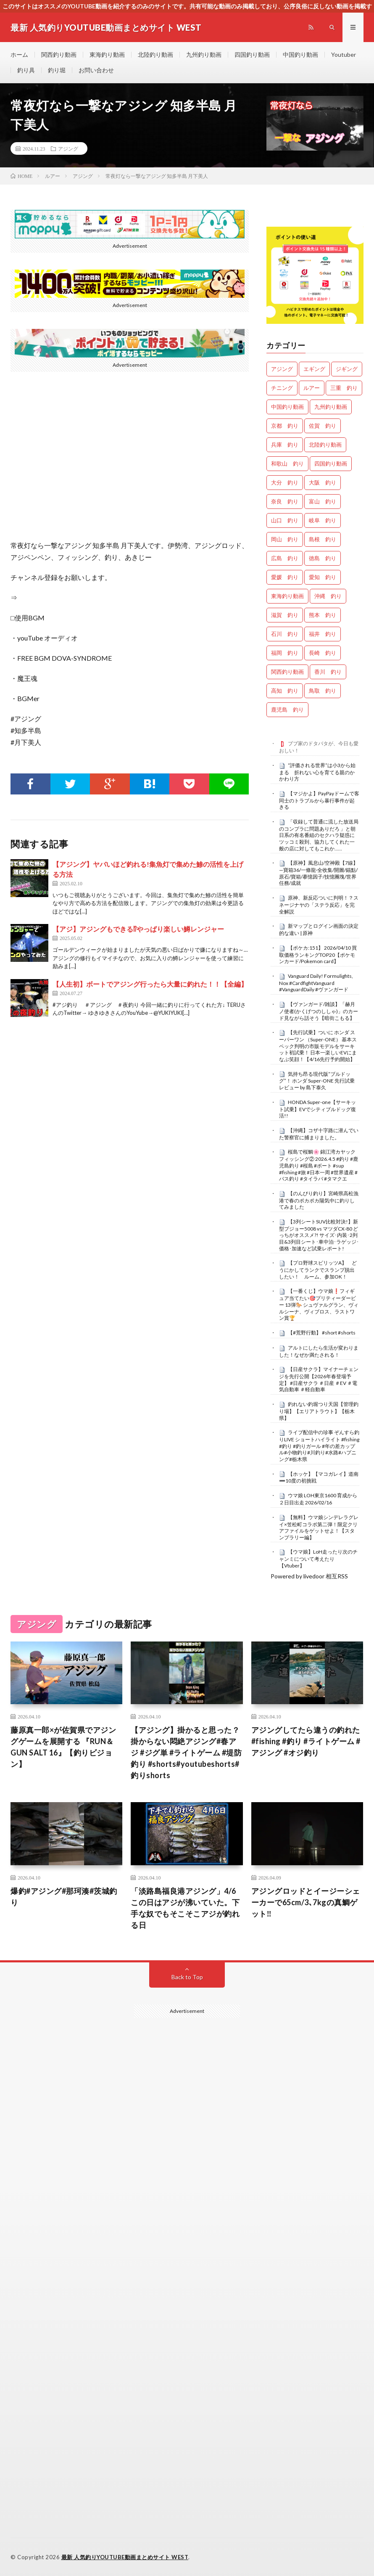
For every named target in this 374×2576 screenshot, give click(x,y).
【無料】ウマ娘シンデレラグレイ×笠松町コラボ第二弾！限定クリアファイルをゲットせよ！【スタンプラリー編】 (318, 1527)
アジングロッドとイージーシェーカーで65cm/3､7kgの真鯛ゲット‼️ (305, 1902)
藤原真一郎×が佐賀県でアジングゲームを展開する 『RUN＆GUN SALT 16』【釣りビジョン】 (63, 1747)
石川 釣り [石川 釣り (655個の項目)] (284, 633)
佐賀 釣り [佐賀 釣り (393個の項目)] (322, 425)
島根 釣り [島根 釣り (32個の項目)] (322, 539)
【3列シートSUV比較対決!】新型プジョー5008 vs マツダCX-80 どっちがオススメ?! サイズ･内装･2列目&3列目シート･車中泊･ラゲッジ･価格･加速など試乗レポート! (319, 1235)
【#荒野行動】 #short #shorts (322, 1332)
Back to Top (187, 1976)
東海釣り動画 (107, 54)
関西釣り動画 (58, 54)
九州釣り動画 (203, 54)
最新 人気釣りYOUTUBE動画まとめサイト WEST (125, 2557)
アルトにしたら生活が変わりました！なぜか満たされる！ (318, 1351)
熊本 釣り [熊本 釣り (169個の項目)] (322, 615)
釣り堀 (57, 70)
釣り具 (26, 70)
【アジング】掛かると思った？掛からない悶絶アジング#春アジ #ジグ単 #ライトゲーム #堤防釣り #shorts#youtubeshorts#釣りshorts (186, 1752)
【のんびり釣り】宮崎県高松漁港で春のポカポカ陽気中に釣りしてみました (318, 1200)
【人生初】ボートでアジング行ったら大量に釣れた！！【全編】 (150, 984)
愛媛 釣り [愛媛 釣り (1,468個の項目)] (284, 577)
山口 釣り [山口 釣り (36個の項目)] (284, 520)
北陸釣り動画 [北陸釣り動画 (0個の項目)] (325, 444)
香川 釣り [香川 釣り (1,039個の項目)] (328, 671)
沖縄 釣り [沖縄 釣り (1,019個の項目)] (328, 596)
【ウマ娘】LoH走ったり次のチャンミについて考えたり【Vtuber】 (318, 1559)
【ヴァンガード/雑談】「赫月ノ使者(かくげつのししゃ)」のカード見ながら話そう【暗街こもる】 (318, 1011)
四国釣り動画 (252, 54)
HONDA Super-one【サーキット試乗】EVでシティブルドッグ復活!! (317, 1109)
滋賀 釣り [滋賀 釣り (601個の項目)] (284, 615)
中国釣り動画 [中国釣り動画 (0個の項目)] (287, 406)
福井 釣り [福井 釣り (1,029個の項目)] (322, 633)
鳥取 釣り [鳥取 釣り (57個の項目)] (322, 690)
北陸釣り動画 (155, 54)
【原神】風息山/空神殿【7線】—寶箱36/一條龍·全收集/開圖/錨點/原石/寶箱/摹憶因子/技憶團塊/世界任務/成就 (318, 873)
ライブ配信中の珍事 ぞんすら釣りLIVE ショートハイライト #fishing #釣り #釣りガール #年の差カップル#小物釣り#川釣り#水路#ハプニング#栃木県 (319, 1445)
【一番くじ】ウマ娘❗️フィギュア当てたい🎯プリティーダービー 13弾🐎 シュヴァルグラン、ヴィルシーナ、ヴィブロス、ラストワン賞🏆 (318, 1304)
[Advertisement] (187, 2217)
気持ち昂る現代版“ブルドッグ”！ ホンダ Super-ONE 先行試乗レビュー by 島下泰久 (317, 1081)
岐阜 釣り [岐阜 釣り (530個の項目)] (322, 520)
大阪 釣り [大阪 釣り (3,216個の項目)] (322, 482)
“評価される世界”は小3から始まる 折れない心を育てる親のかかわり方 (317, 772)
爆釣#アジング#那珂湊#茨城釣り (64, 1896)
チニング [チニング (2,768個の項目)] (282, 387)
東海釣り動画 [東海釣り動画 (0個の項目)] (287, 596)
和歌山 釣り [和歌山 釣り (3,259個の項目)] (287, 463)
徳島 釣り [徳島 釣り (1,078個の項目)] (322, 558)
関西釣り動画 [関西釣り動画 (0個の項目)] (287, 671)
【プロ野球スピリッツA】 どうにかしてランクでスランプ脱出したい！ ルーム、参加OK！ (318, 1270)
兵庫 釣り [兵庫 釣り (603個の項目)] (284, 444)
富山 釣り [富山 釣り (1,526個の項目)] (322, 501)
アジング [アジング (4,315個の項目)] (282, 368)
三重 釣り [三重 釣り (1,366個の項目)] (344, 387)
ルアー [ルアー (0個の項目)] (311, 387)
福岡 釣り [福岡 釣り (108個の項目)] (284, 652)
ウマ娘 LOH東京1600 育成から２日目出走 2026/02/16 (318, 1499)
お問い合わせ (96, 70)
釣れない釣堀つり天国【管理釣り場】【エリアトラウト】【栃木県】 (318, 1411)
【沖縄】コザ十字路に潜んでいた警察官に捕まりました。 (318, 1134)
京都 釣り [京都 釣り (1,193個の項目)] (284, 425)
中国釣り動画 (300, 54)
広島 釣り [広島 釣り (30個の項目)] (284, 558)
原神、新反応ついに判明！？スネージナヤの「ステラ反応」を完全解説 (318, 905)
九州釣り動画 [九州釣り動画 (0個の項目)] (330, 406)
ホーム (19, 54)
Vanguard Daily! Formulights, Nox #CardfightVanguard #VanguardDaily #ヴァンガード (316, 983)
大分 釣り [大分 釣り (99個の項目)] (284, 482)
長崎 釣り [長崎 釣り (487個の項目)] (322, 652)
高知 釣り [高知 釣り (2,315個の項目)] (284, 690)
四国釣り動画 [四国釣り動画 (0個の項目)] (330, 463)
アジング (68, 148)
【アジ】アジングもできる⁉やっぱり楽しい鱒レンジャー (138, 929)
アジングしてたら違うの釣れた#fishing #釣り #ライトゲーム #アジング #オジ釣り (306, 1741)
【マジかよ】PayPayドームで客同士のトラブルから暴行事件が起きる (319, 800)
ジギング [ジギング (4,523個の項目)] (347, 368)
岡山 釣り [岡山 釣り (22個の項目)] (284, 539)
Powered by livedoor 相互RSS (309, 1576)
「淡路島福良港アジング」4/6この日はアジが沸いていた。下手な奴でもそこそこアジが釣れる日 (185, 1908)
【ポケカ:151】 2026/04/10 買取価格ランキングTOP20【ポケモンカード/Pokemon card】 (318, 955)
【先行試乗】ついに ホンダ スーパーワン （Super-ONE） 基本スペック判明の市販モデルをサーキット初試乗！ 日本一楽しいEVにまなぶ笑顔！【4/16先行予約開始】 (318, 1045)
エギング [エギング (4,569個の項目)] (314, 368)
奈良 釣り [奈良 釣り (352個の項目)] (284, 501)
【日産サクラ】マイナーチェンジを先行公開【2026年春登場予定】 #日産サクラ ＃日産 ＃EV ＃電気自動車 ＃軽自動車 (318, 1379)
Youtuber (343, 54)
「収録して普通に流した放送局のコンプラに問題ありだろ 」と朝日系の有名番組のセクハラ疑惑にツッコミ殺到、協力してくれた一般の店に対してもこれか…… (318, 835)
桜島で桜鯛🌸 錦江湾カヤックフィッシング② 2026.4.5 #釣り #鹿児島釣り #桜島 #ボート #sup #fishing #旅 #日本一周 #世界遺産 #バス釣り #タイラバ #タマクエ (318, 1165)
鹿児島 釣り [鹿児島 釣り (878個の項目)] (287, 709)
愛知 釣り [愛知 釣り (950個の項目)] (322, 577)
